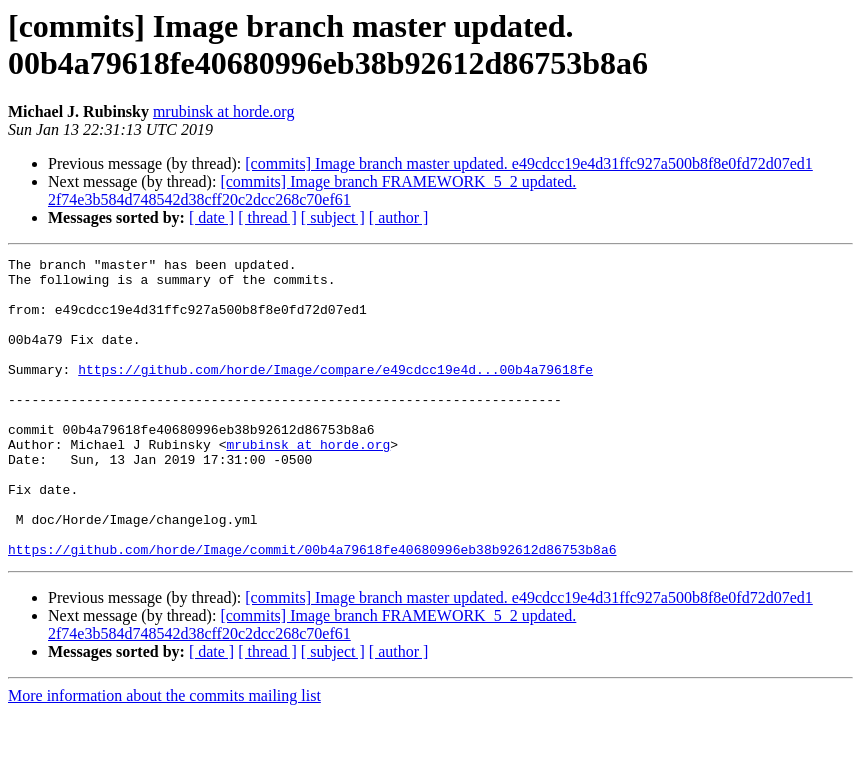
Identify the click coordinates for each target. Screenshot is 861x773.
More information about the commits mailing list (164, 755)
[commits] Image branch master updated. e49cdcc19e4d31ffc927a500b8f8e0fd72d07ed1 (529, 163)
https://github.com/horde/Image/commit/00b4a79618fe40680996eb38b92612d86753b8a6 (312, 609)
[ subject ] (333, 217)
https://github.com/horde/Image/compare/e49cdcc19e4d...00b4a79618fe (335, 393)
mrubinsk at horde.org (223, 111)
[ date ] (211, 217)
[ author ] (399, 217)
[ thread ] (267, 217)
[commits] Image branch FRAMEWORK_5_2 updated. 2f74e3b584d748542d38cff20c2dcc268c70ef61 (312, 190)
